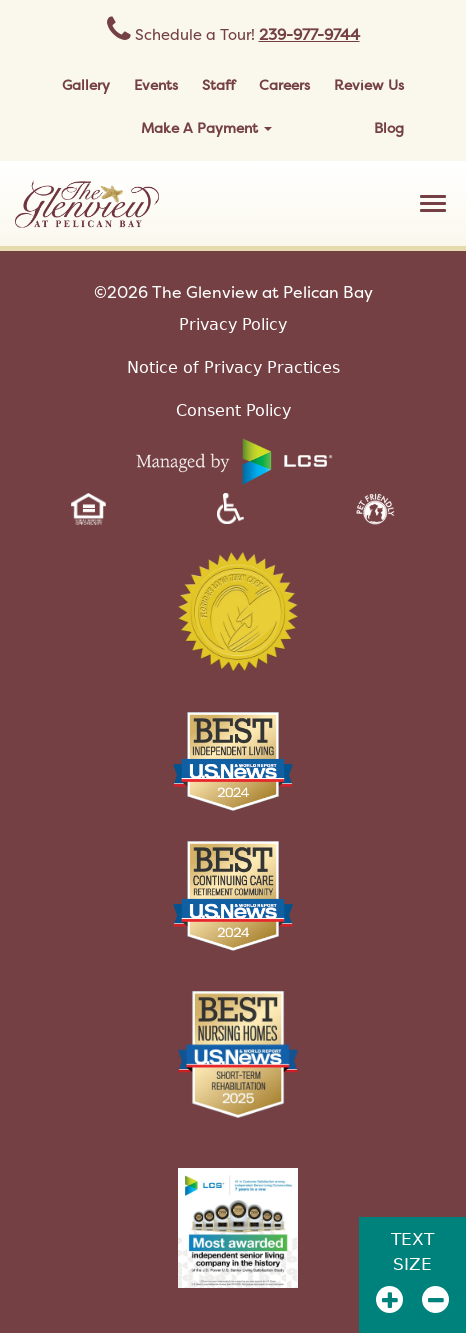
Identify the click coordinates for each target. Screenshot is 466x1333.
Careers (284, 84)
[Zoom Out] (435, 1299)
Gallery (86, 84)
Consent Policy (233, 410)
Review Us (369, 84)
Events (156, 84)
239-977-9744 (309, 34)
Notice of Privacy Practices (233, 367)
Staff (218, 84)
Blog (389, 127)
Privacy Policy (233, 324)
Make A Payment (206, 127)
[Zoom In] (389, 1299)
